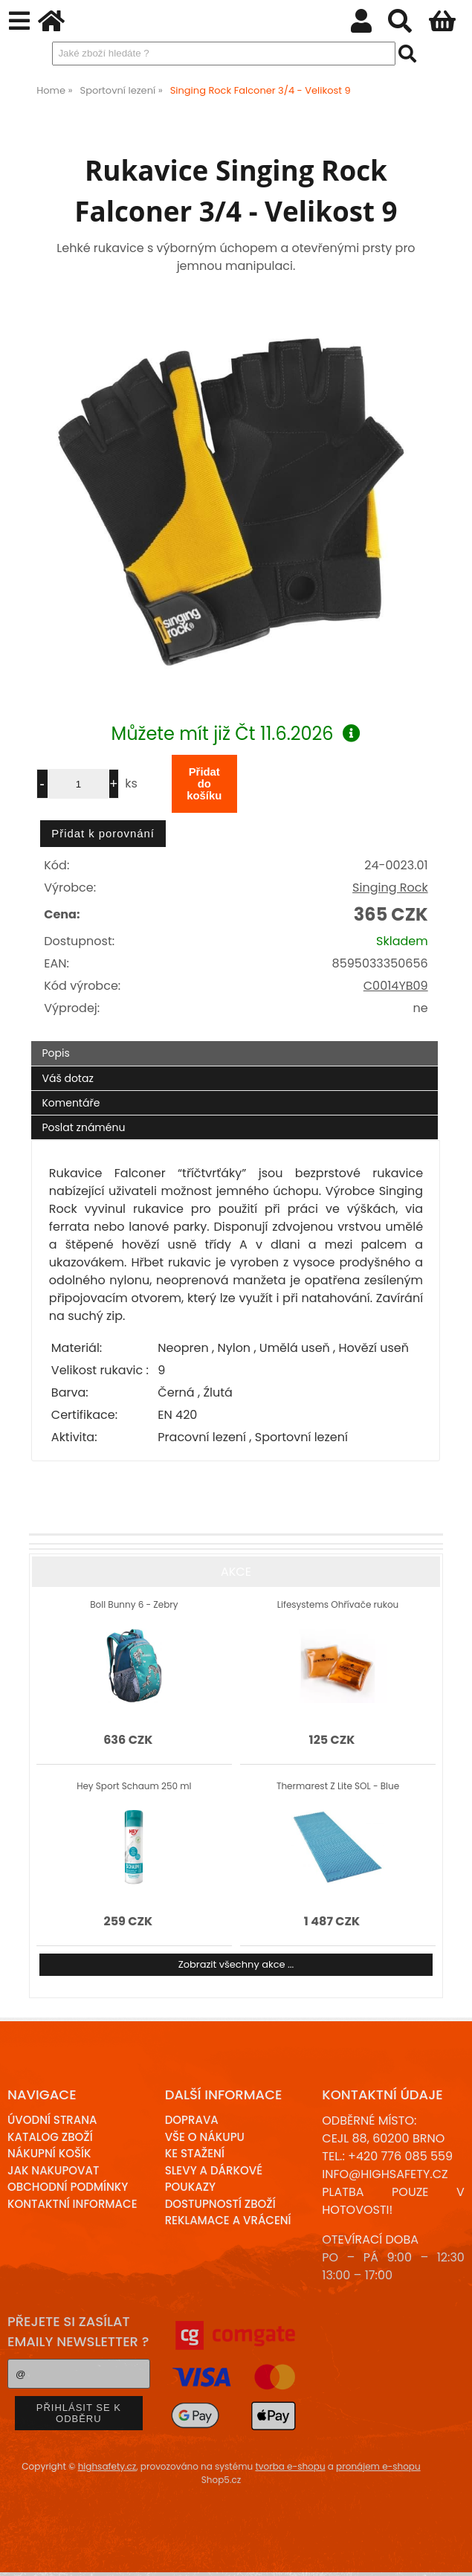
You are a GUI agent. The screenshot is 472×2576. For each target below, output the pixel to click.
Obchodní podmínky (67, 2187)
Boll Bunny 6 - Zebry (134, 1604)
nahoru (449, 2553)
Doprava (192, 2120)
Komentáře (71, 1102)
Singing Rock (390, 887)
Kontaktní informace (72, 2204)
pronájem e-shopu (378, 2466)
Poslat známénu (83, 1127)
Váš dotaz (67, 1078)
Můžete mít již (236, 733)
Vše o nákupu (205, 2137)
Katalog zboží (50, 2137)
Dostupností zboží (220, 2204)
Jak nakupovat (53, 2170)
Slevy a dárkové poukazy (213, 2179)
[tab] (234, 1041)
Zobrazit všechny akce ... (236, 1964)
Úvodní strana (52, 2120)
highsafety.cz (107, 2466)
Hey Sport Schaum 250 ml (134, 1786)
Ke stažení (194, 2153)
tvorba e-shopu (290, 2466)
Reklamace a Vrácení (228, 2220)
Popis (55, 1053)
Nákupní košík (49, 2153)
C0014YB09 (395, 985)
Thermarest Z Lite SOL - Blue (338, 1786)
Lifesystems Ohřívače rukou (337, 1604)
